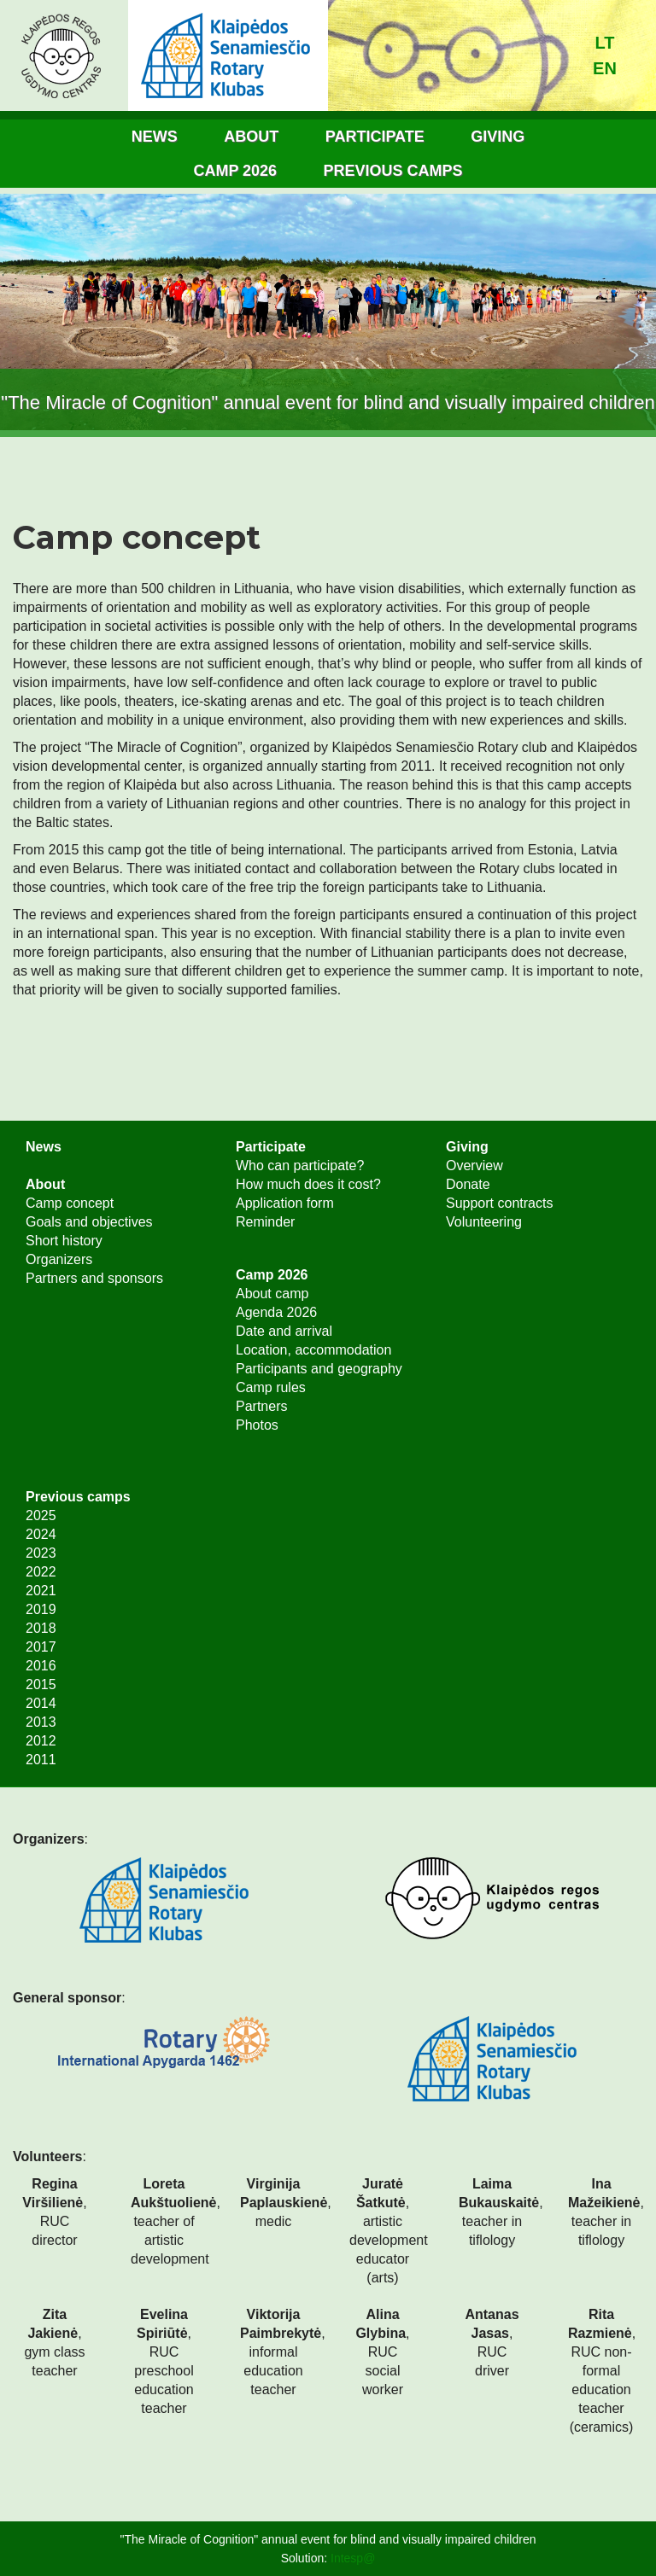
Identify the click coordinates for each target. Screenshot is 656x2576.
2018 (41, 1628)
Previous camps (393, 170)
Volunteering (484, 1222)
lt (605, 42)
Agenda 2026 (276, 1312)
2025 (41, 1515)
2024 (41, 1534)
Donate (468, 1184)
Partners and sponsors (94, 1278)
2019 (41, 1609)
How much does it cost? (308, 1184)
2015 (41, 1684)
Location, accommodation (313, 1350)
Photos (257, 1425)
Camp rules (271, 1387)
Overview (474, 1165)
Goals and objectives (89, 1222)
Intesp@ (353, 2558)
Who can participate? (300, 1165)
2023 (41, 1553)
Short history (64, 1240)
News (155, 136)
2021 (41, 1590)
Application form (285, 1203)
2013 (41, 1722)
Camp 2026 (235, 170)
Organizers (59, 1259)
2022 (41, 1572)
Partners (261, 1406)
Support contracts (499, 1203)
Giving (497, 136)
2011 (41, 1759)
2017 (41, 1647)
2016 (41, 1665)
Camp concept (70, 1203)
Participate (375, 136)
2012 (41, 1741)
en (605, 68)
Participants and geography (319, 1368)
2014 (41, 1703)
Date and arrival (284, 1331)
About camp (272, 1293)
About (251, 136)
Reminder (265, 1222)
